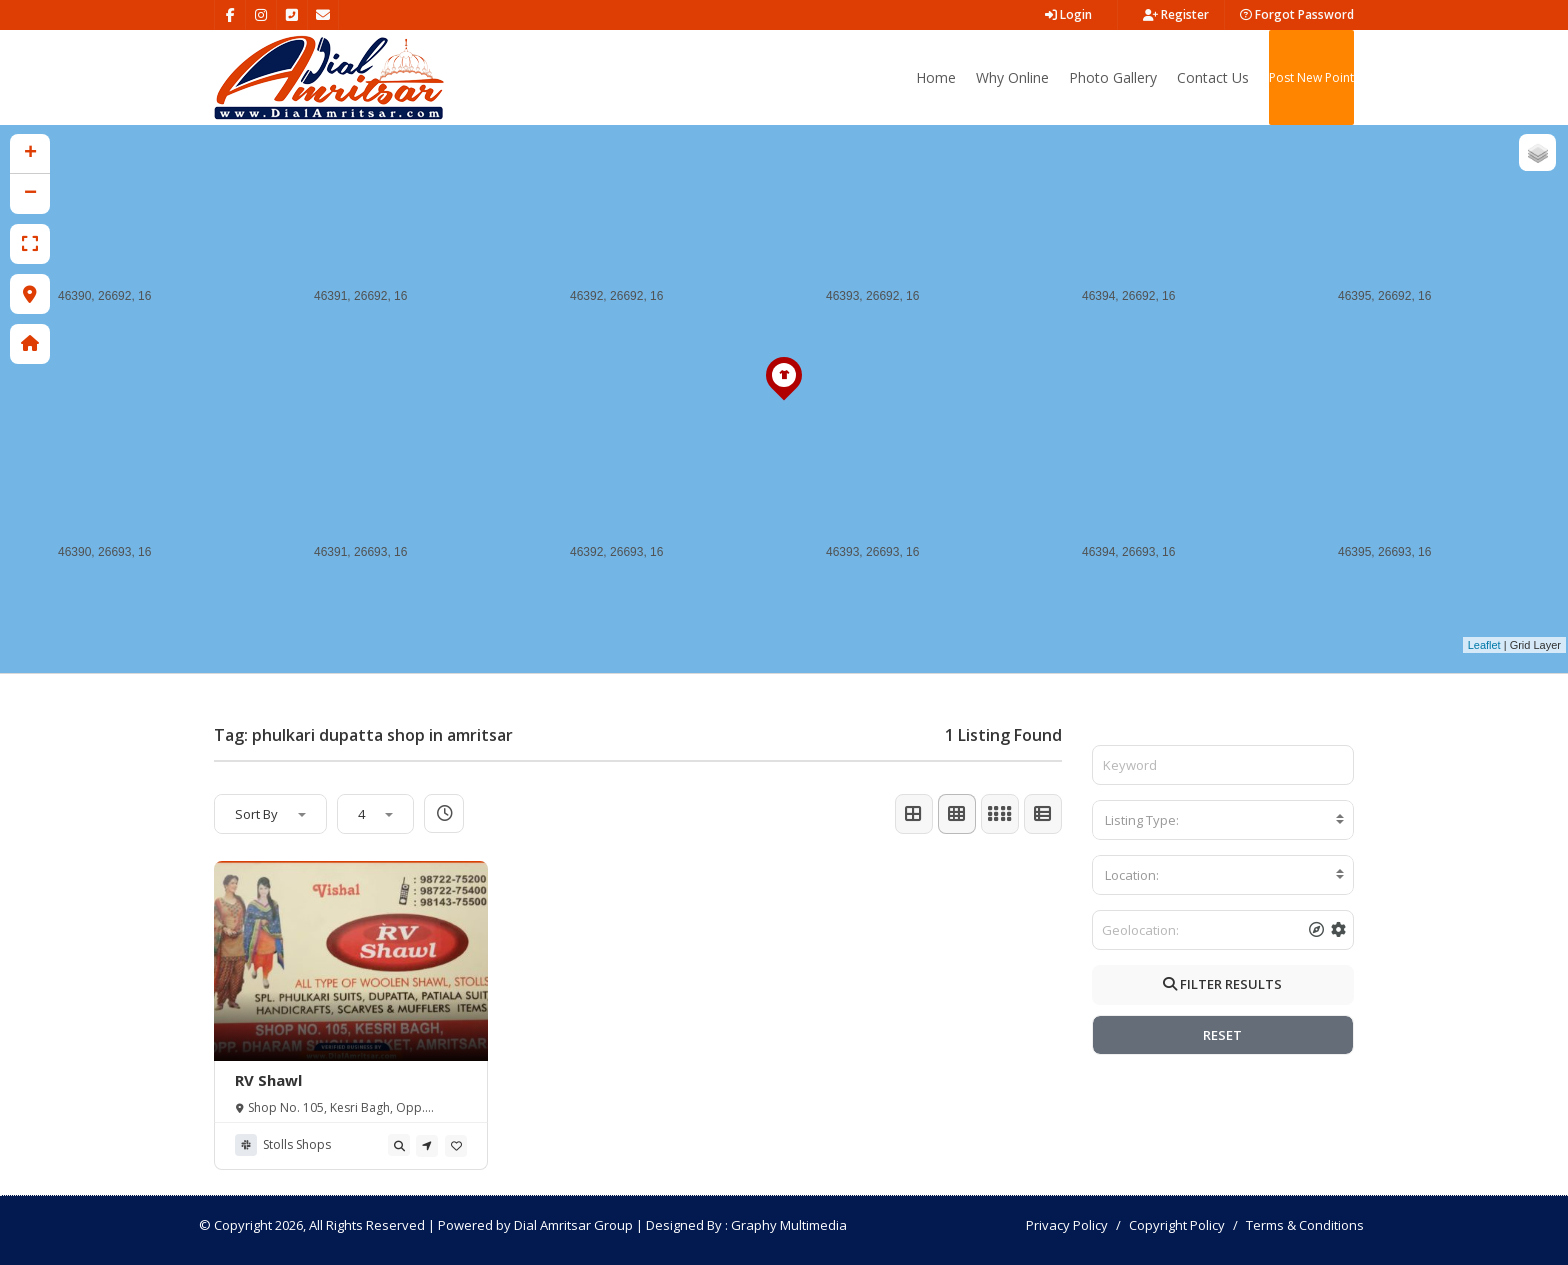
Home (936, 77)
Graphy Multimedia (789, 1225)
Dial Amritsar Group (573, 1225)
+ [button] (30, 154)
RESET (1222, 1035)
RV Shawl (268, 1080)
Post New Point (1311, 77)
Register (1176, 14)
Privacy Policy (1067, 1225)
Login (1068, 14)
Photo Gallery (1113, 77)
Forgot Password (1297, 14)
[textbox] (1223, 820)
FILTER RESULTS (1222, 984)
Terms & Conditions (1305, 1225)
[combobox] (1223, 820)
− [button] (30, 194)
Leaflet (1484, 645)
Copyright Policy (1177, 1225)
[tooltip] (399, 1145)
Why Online (1012, 77)
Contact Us (1213, 77)
